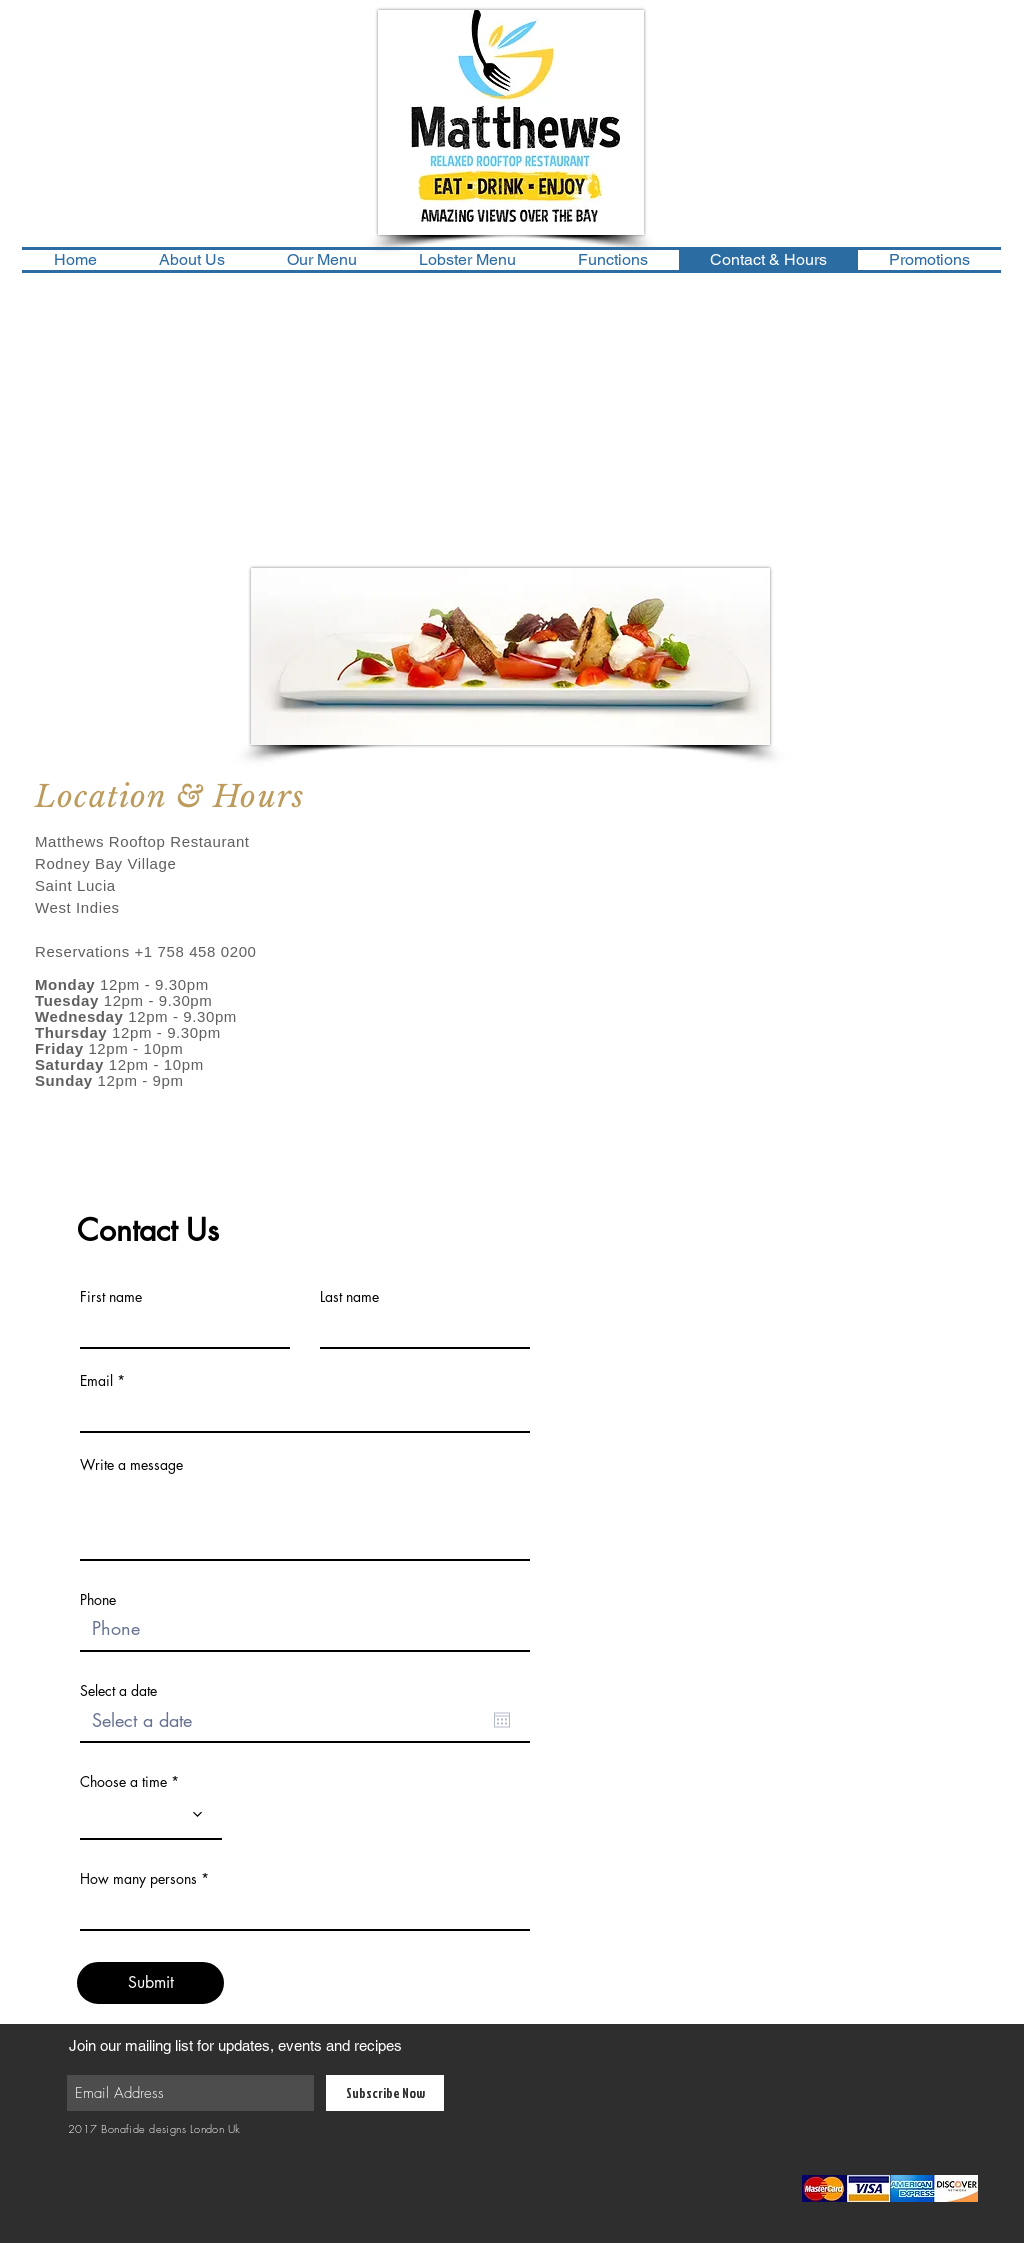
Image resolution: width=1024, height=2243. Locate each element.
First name (111, 1297)
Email (96, 1381)
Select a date (118, 1691)
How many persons (138, 1879)
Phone (98, 1600)
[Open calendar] (502, 1720)
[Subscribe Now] (385, 2093)
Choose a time (123, 1782)
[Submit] (150, 1983)
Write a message (131, 1465)
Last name (349, 1297)
